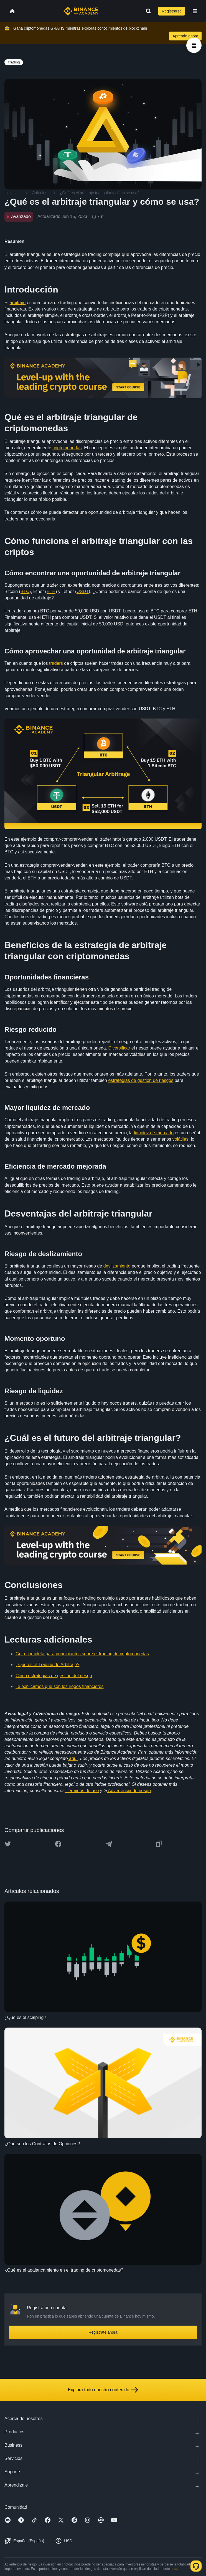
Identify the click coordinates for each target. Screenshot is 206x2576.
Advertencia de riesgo (129, 1790)
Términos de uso (82, 1790)
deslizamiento (117, 1266)
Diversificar (119, 1048)
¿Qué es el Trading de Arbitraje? (47, 1664)
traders (56, 663)
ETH (51, 591)
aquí (73, 1758)
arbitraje (18, 302)
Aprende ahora (185, 36)
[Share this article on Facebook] (58, 1844)
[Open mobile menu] (195, 11)
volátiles (180, 1139)
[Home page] (80, 11)
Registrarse (172, 11)
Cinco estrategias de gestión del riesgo (54, 1675)
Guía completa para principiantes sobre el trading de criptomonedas (82, 1653)
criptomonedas (67, 447)
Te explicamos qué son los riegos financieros (60, 1686)
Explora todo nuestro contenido (103, 2390)
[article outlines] (194, 45)
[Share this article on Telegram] (108, 1844)
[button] (195, 11)
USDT (83, 591)
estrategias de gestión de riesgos (140, 1080)
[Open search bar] (147, 11)
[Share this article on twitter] (7, 1844)
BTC (25, 591)
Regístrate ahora (102, 2332)
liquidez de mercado (154, 1132)
